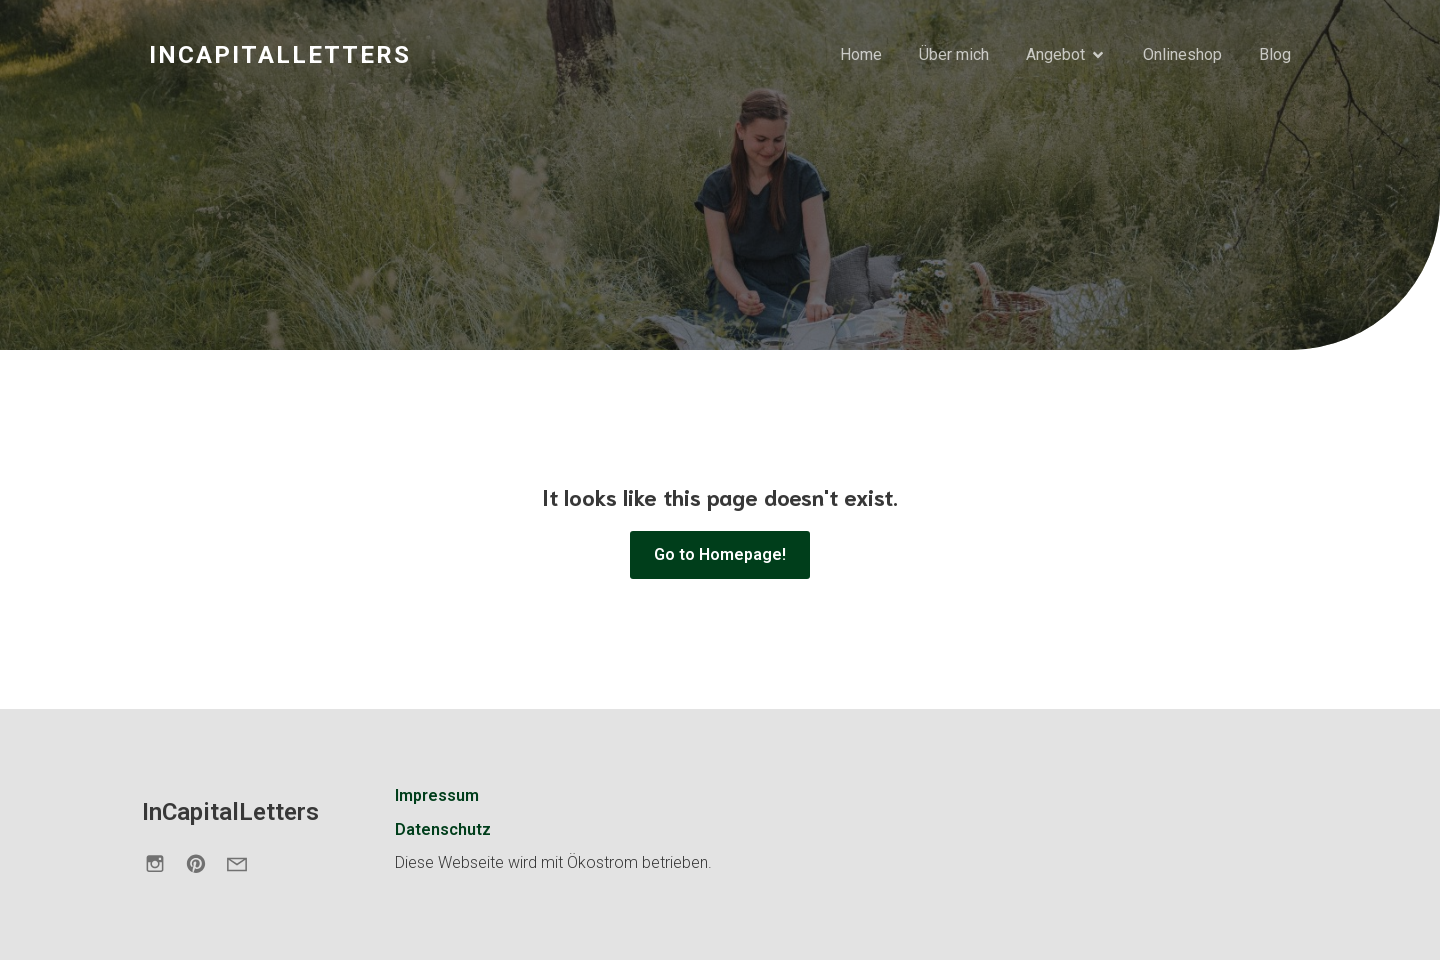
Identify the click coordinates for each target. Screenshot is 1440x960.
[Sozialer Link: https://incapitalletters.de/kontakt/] (244, 863)
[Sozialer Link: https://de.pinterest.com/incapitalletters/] (203, 863)
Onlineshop (1182, 54)
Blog (1275, 54)
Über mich (954, 54)
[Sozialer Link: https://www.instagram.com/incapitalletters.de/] (162, 863)
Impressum (437, 795)
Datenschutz (443, 829)
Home (861, 54)
